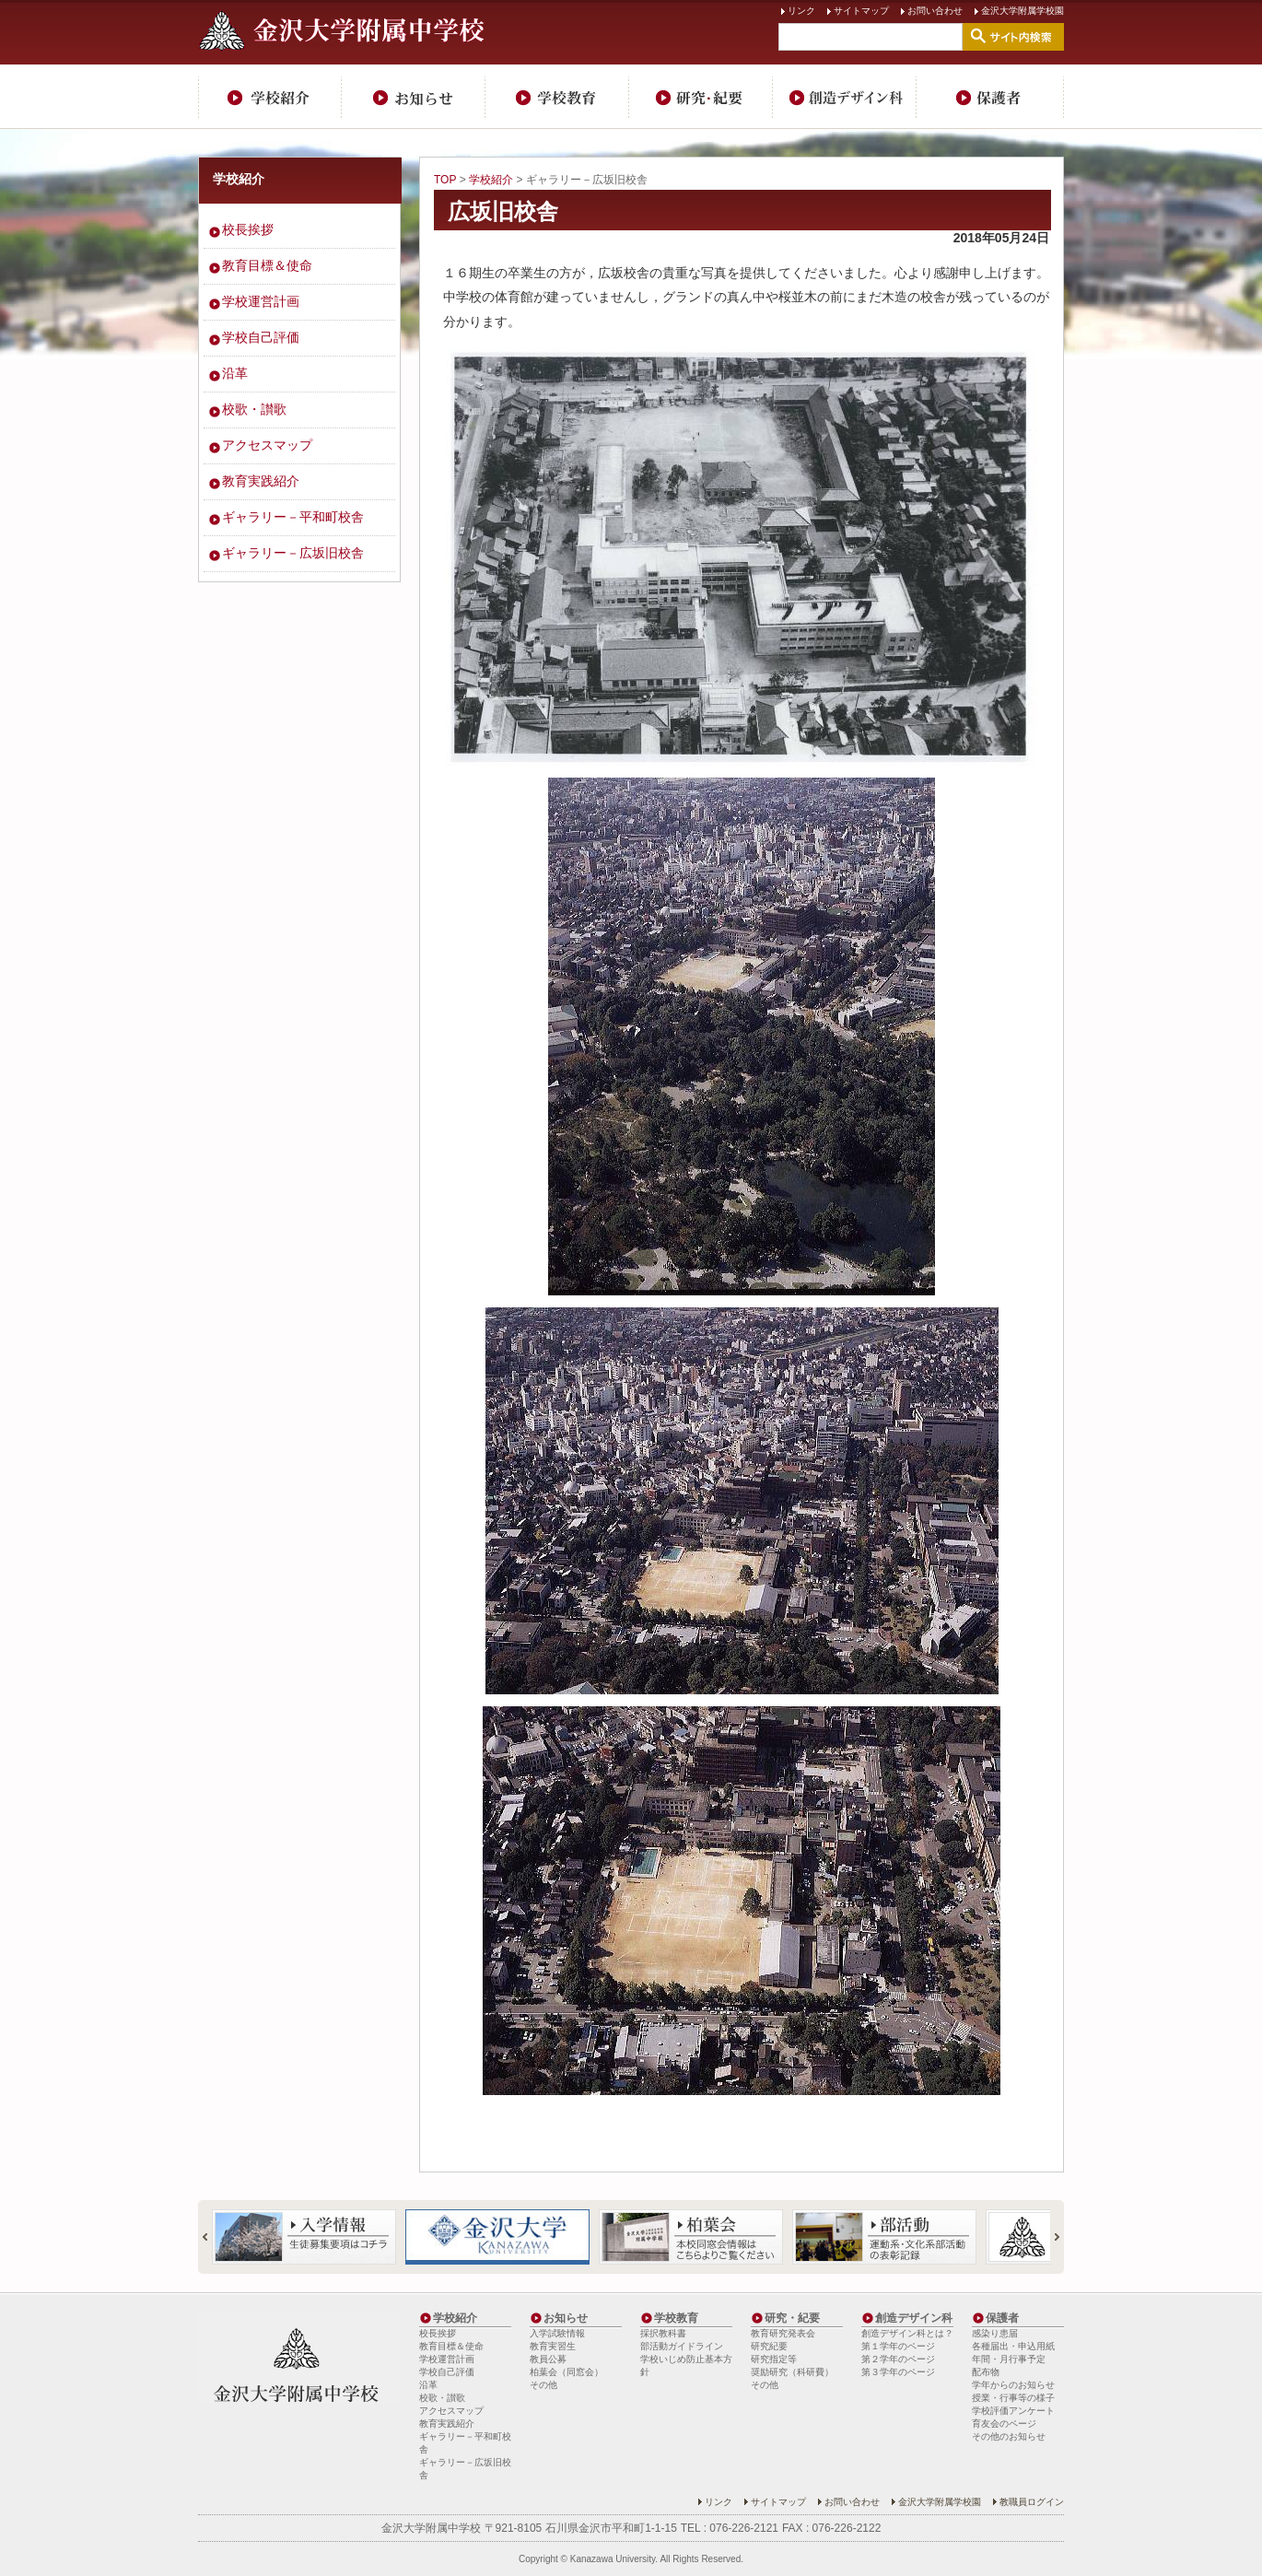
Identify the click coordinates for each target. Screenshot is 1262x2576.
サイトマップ (861, 11)
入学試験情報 (557, 2333)
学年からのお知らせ (1013, 2385)
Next (1049, 2237)
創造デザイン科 (845, 96)
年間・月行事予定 (1009, 2359)
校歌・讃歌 (254, 409)
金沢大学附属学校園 (1022, 11)
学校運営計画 (260, 301)
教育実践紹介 (260, 481)
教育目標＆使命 (267, 265)
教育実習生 (553, 2346)
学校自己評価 (260, 337)
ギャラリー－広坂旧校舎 (293, 552)
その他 (543, 2385)
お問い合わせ (935, 11)
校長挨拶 (248, 229)
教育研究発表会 (783, 2333)
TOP (445, 179)
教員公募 (548, 2359)
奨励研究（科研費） (792, 2372)
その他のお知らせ (1009, 2436)
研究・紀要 (701, 96)
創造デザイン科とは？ (907, 2333)
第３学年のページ (898, 2372)
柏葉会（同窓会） (566, 2372)
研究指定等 (774, 2359)
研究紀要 (769, 2346)
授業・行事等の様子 (1013, 2398)
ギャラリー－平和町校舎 (293, 516)
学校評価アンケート (1013, 2411)
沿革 (235, 373)
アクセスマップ (267, 445)
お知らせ (413, 96)
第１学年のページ (898, 2346)
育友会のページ (1004, 2423)
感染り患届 (995, 2333)
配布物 (985, 2372)
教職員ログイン (1031, 2502)
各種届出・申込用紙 (1013, 2346)
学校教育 (557, 96)
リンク (801, 11)
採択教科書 (663, 2333)
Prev (213, 2237)
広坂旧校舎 (503, 211)
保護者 (990, 96)
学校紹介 (270, 96)
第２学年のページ (898, 2359)
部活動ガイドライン (681, 2346)
